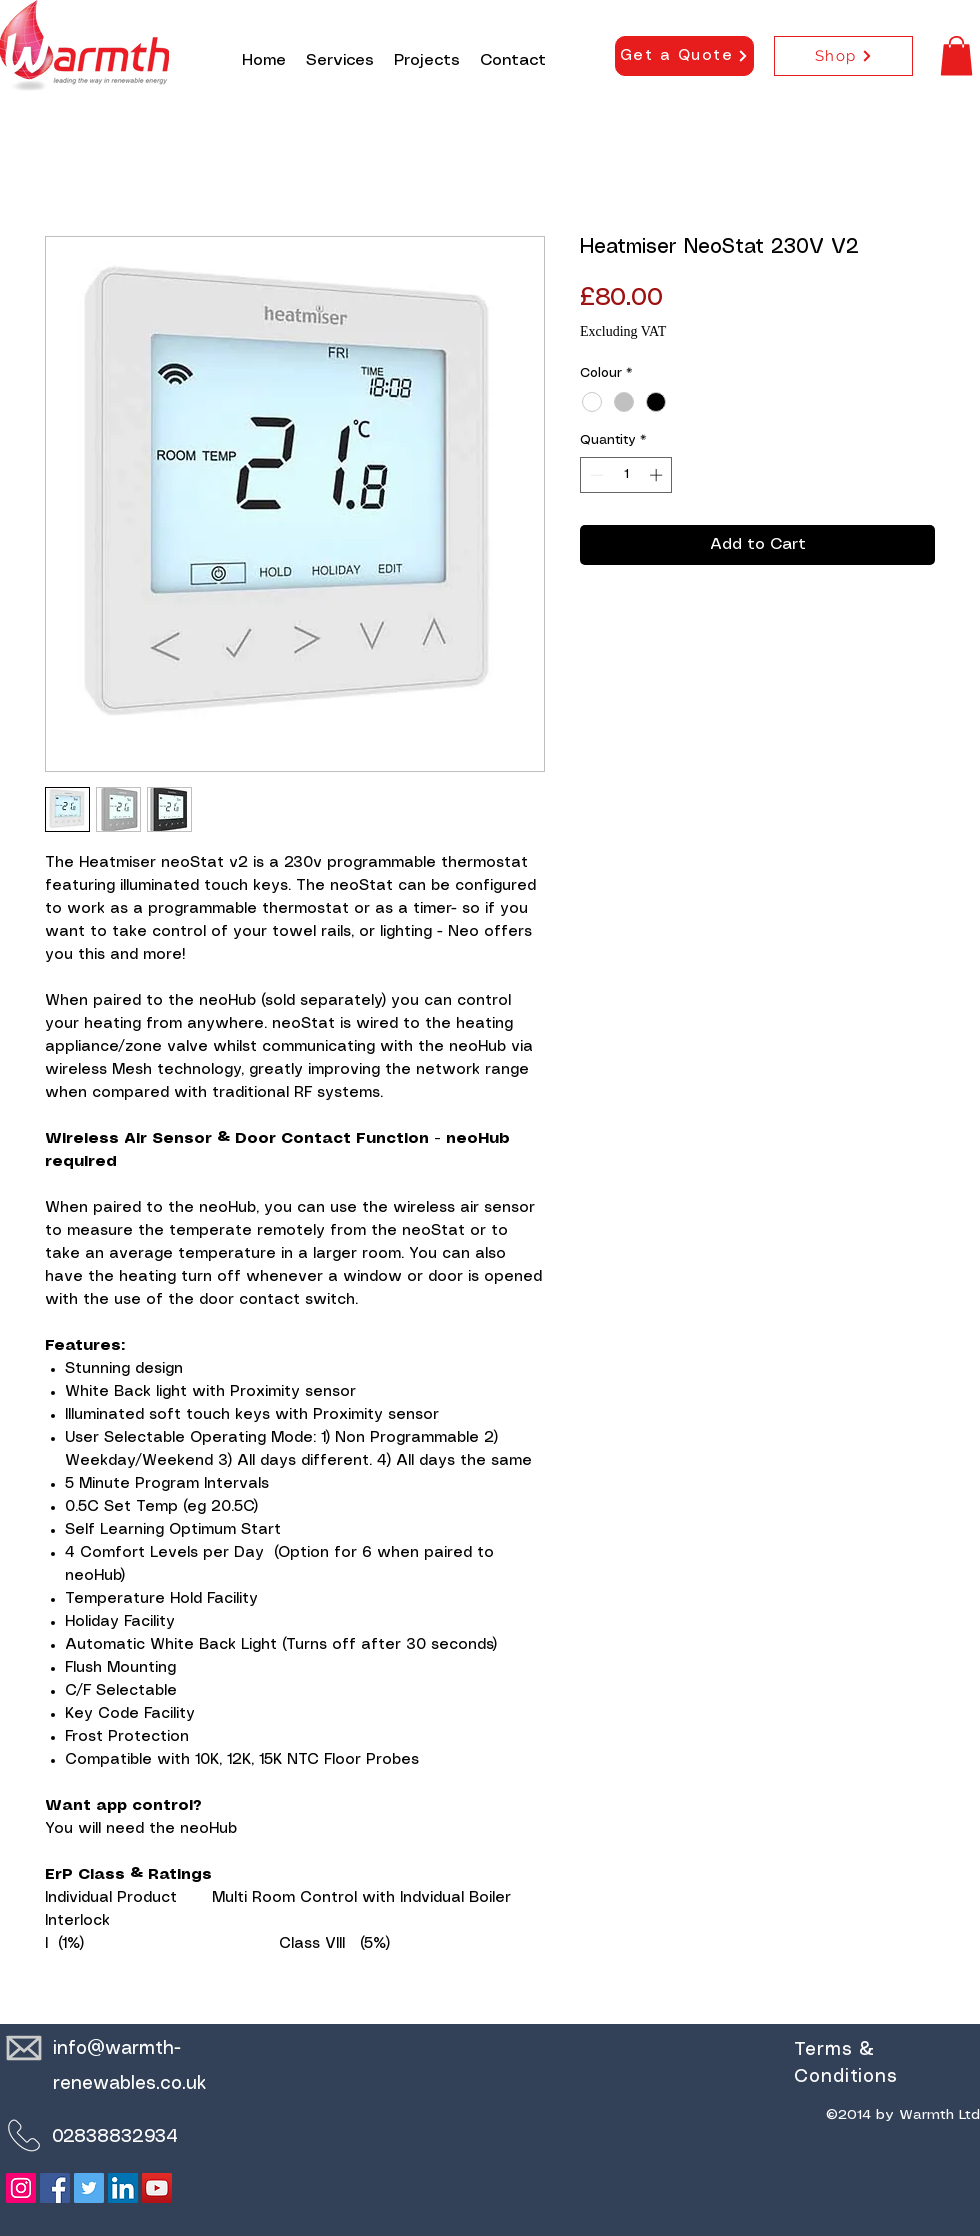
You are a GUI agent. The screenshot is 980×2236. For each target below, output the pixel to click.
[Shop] (843, 56)
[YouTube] (157, 2188)
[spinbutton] (626, 475)
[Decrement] (595, 475)
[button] (956, 55)
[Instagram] (21, 2188)
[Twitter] (89, 2188)
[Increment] (658, 475)
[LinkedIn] (123, 2188)
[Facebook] (55, 2188)
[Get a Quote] (684, 56)
